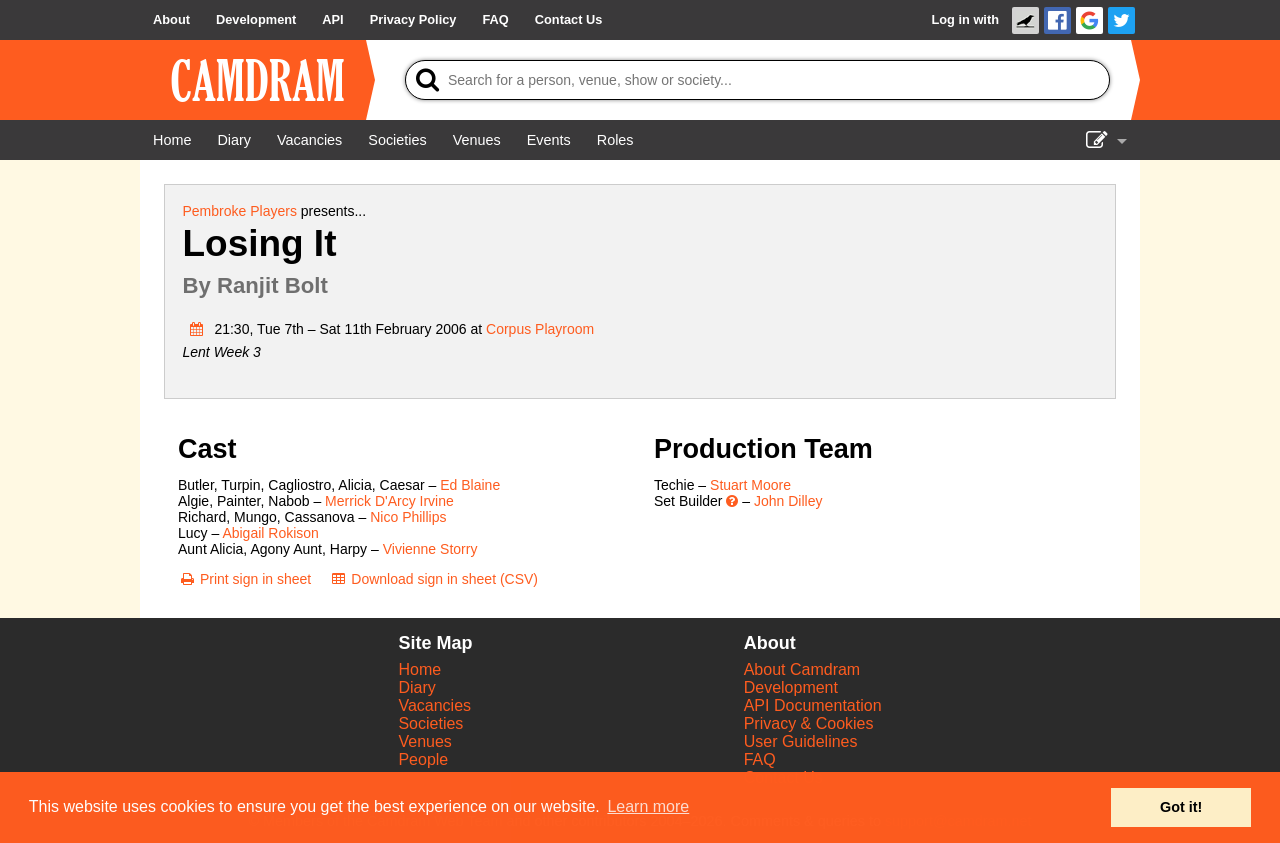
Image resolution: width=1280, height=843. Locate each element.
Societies (430, 723)
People (423, 759)
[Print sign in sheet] (244, 579)
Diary (416, 687)
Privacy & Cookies (809, 723)
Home (419, 669)
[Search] (757, 80)
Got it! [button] (1181, 807)
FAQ (760, 759)
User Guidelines (801, 741)
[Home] (172, 140)
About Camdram (802, 669)
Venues (424, 741)
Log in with (965, 19)
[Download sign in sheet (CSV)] (433, 579)
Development (791, 687)
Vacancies (434, 705)
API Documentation (813, 705)
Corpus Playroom (540, 329)
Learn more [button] (648, 806)
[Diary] (234, 140)
